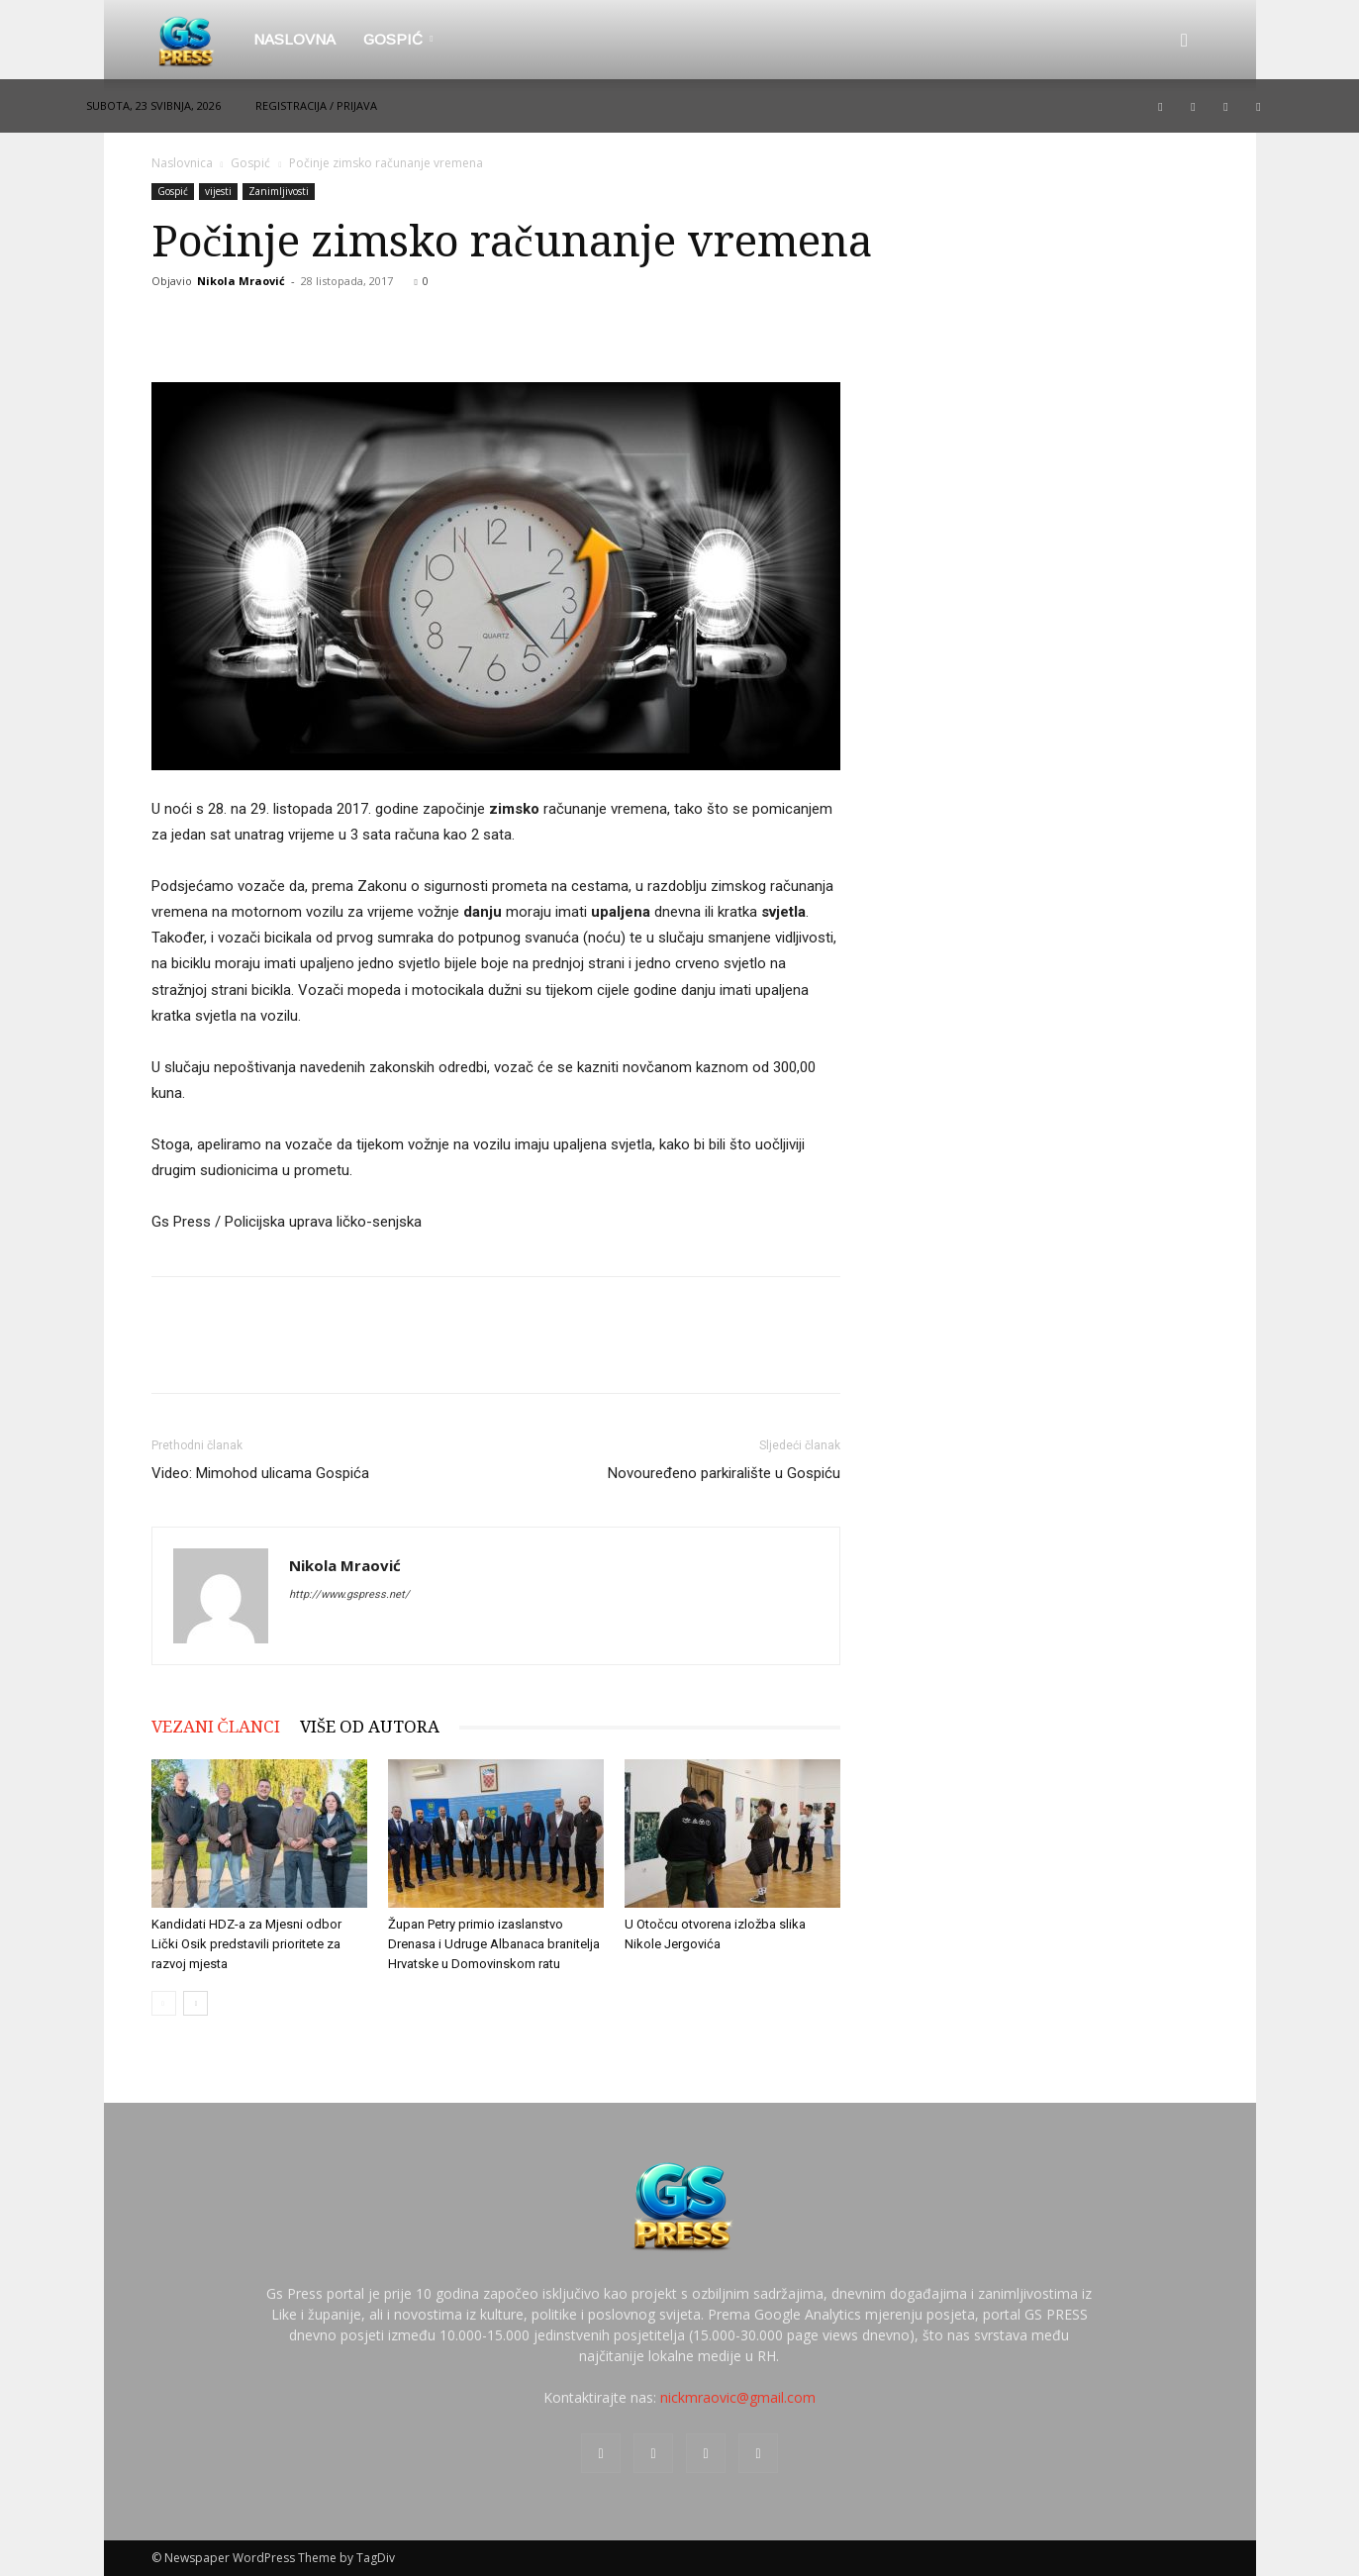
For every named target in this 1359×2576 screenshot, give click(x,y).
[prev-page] (163, 2003)
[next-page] (195, 2003)
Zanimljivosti (278, 191)
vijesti (218, 191)
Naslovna (294, 39)
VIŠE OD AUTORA (369, 1726)
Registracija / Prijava (316, 105)
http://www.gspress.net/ (349, 1594)
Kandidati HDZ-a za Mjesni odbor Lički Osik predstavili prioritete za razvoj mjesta (246, 1944)
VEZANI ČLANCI (215, 1726)
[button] (1185, 41)
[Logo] (196, 39)
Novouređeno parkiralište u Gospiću (724, 1473)
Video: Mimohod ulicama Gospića (260, 1473)
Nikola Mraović (241, 280)
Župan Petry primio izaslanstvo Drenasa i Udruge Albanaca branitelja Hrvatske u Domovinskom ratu (494, 1944)
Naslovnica (182, 162)
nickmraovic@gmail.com (738, 2397)
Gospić (398, 39)
